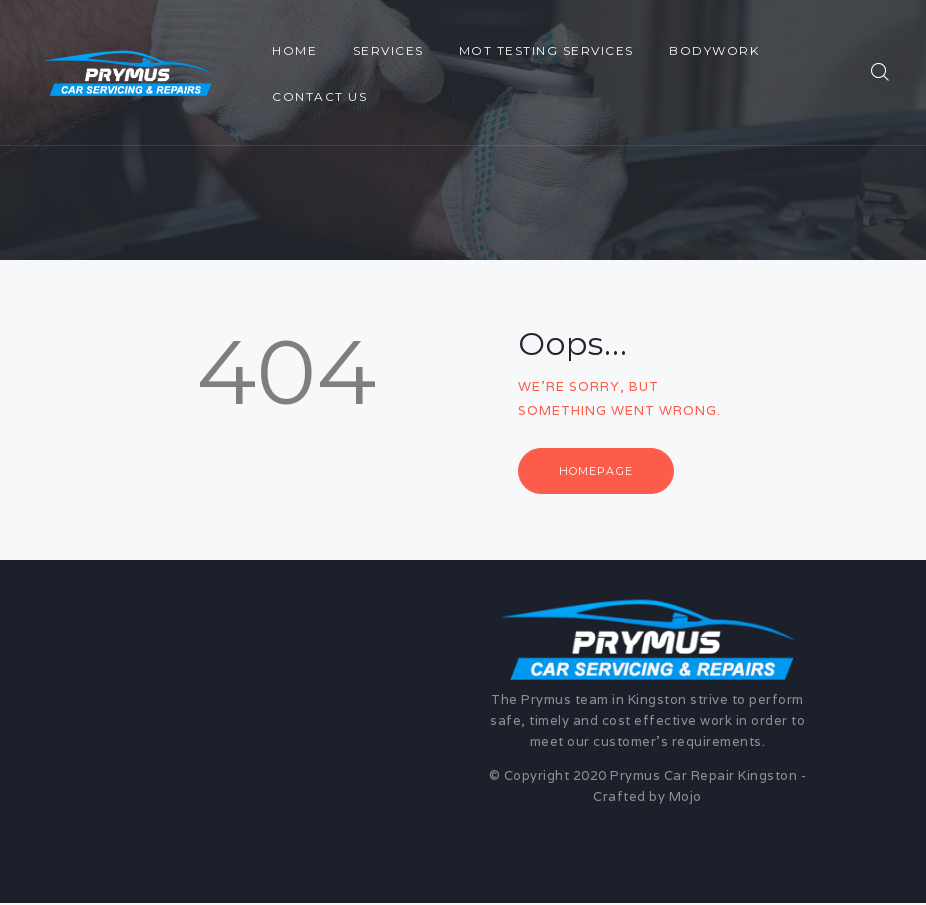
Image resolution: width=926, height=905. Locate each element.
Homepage (600, 471)
